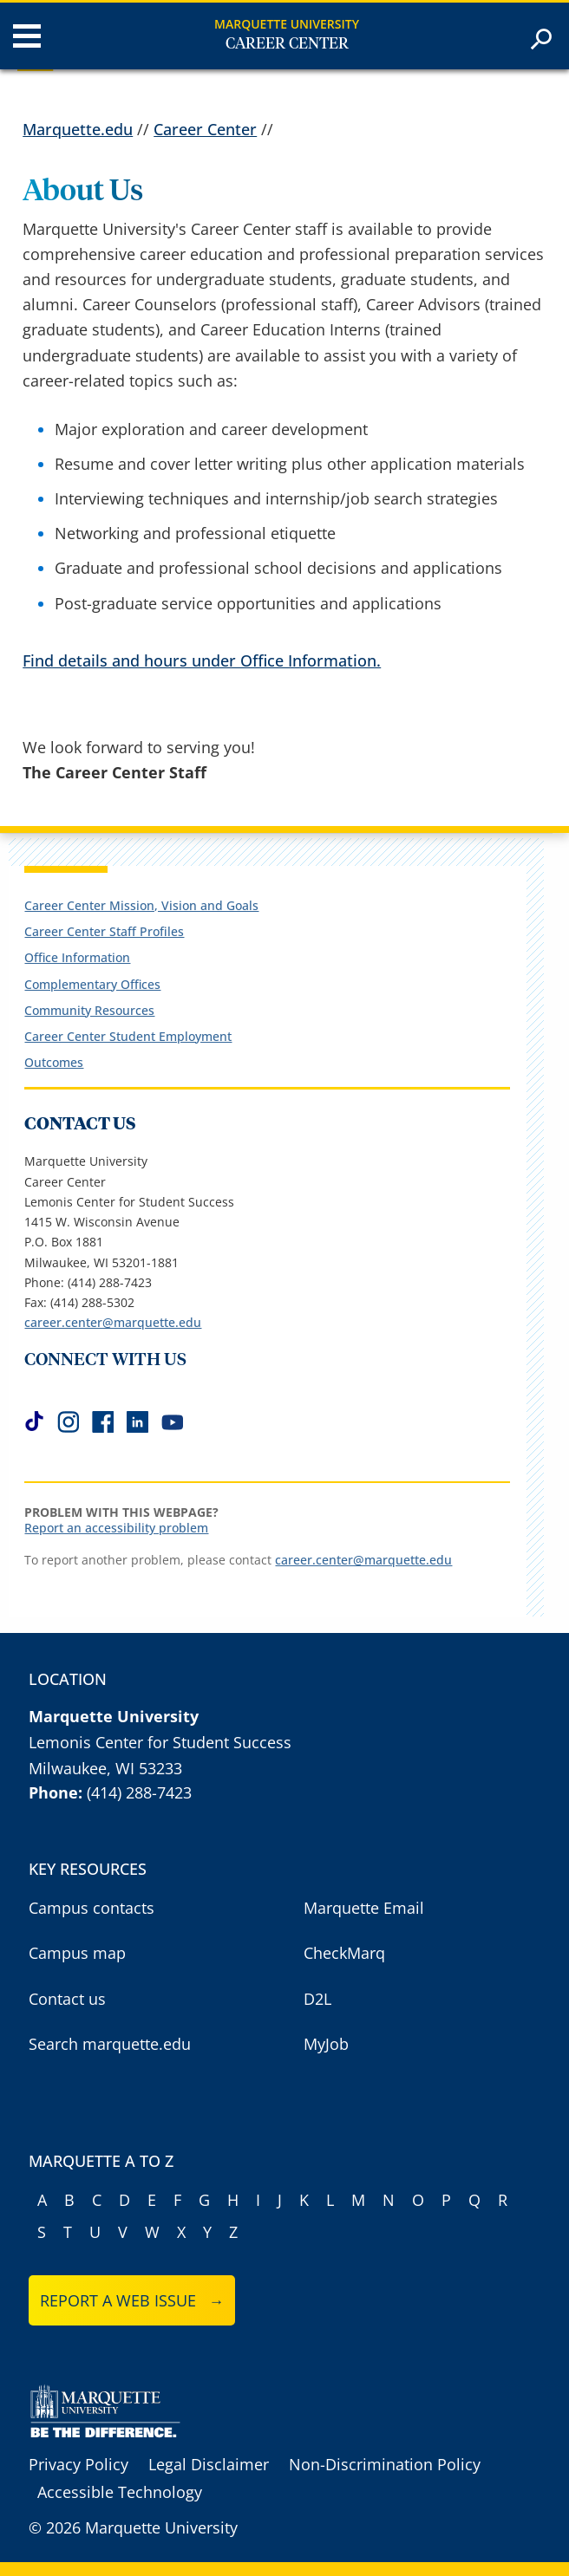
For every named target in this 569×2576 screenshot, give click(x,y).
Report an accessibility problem (116, 1527)
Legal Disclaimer (208, 2464)
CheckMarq (344, 1952)
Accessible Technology (119, 2492)
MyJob (326, 2043)
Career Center (287, 44)
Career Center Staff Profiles (104, 931)
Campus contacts (91, 1907)
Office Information (77, 957)
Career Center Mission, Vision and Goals (141, 905)
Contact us (67, 1998)
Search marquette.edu (110, 2043)
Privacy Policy (78, 2464)
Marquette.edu (78, 129)
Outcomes (53, 1062)
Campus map (77, 1952)
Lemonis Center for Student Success (160, 1742)
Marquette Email (364, 1907)
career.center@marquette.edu (112, 1322)
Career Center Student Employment (128, 1036)
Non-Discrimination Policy (385, 2464)
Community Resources (89, 1010)
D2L (317, 1998)
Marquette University (286, 24)
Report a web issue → (132, 2300)
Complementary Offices (92, 984)
